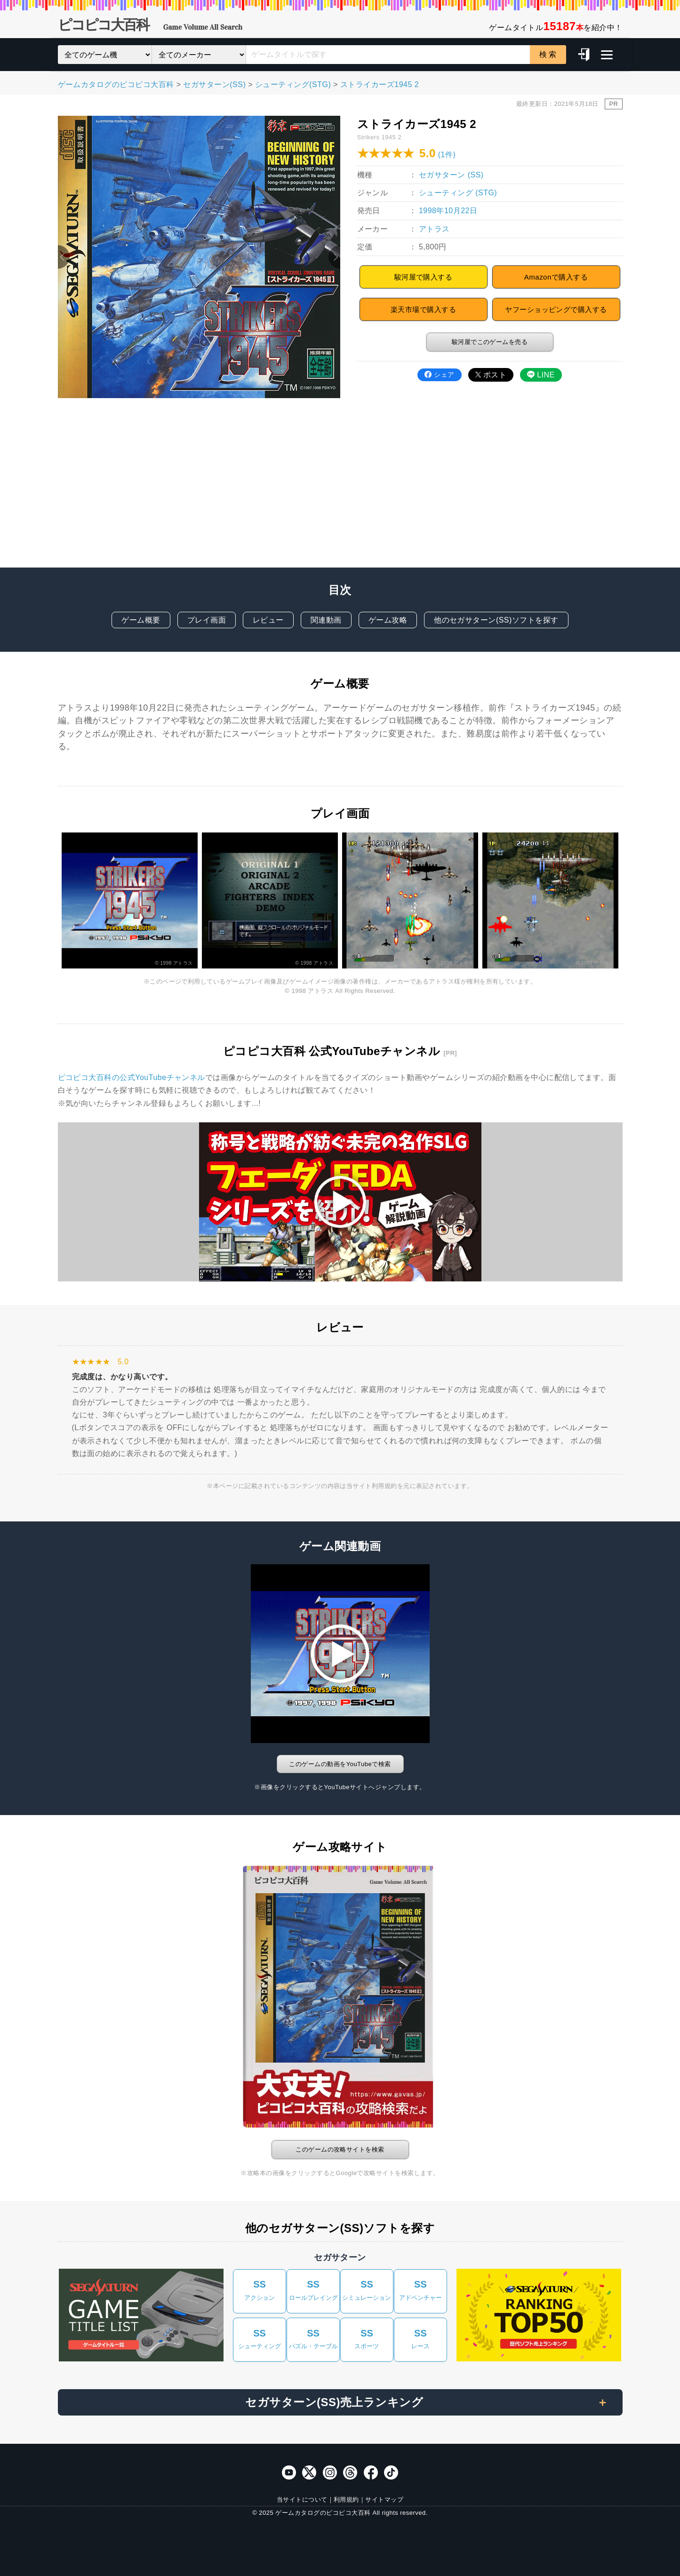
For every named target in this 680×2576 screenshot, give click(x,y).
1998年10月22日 (448, 211)
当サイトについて (302, 2499)
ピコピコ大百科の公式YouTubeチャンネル (131, 1077)
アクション (259, 2289)
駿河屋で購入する (423, 277)
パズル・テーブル (313, 2338)
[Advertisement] (340, 492)
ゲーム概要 (140, 620)
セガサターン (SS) (451, 175)
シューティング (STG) (458, 193)
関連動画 (326, 620)
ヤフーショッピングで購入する (556, 309)
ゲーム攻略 (387, 620)
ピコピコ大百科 (150, 26)
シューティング (259, 2338)
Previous (64, 257)
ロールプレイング (313, 2289)
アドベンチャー (420, 2289)
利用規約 (346, 2499)
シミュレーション (367, 2289)
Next (334, 257)
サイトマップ (384, 2499)
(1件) (447, 155)
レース (420, 2338)
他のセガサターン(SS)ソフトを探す (496, 620)
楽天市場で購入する (423, 309)
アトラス (434, 229)
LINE (540, 375)
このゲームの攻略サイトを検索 (340, 2149)
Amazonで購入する (556, 277)
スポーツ (367, 2338)
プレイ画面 (206, 620)
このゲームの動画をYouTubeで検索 (340, 1764)
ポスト (490, 375)
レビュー (268, 620)
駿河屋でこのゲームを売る (490, 341)
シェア (439, 374)
